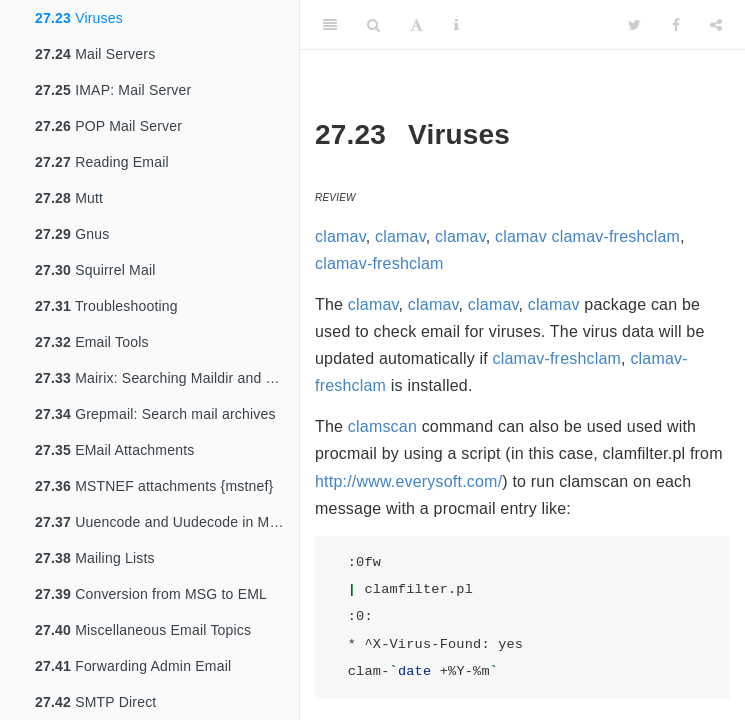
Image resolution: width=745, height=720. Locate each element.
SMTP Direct (95, 702)
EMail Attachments (114, 450)
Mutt (69, 198)
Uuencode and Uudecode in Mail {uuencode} (167, 522)
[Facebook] (676, 25)
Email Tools (92, 342)
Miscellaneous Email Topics (143, 630)
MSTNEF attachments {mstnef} (154, 486)
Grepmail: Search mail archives (155, 414)
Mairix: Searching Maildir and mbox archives (167, 378)
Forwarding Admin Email (133, 666)
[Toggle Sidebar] (330, 25)
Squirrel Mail (95, 270)
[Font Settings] (416, 25)
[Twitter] (634, 25)
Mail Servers (95, 54)
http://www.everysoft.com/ (408, 481)
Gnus (72, 234)
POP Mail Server (108, 126)
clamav (340, 236)
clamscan (382, 426)
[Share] (716, 25)
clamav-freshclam (616, 236)
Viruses (79, 18)
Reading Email (102, 162)
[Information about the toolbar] (456, 25)
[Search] (373, 25)
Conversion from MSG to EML (151, 594)
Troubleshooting (106, 306)
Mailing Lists (95, 558)
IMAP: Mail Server (113, 90)
